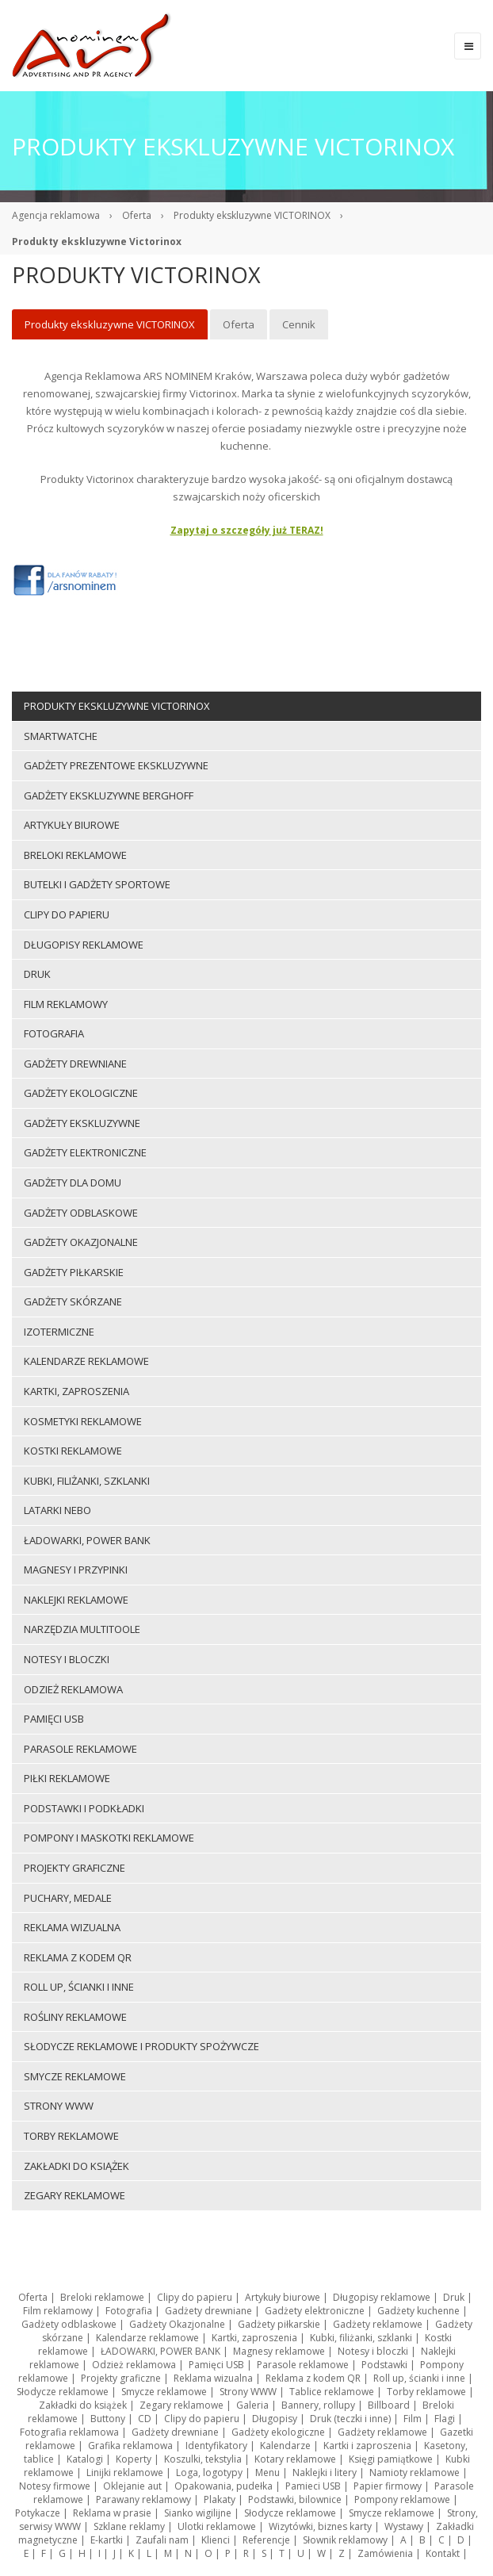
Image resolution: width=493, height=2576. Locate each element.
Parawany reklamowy (143, 2499)
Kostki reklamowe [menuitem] (73, 1450)
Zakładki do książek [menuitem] (76, 2166)
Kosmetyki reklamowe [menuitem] (83, 1421)
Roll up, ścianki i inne (419, 2378)
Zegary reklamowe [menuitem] (74, 2195)
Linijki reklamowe (124, 2472)
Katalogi (85, 2459)
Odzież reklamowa (134, 2364)
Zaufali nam (162, 2540)
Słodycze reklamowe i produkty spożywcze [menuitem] (141, 2046)
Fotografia (128, 2310)
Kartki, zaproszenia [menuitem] (76, 1391)
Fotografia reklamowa (69, 2432)
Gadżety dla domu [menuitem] (72, 1182)
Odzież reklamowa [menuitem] (73, 1689)
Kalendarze (285, 2445)
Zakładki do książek (83, 2405)
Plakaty (219, 2499)
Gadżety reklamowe (377, 2324)
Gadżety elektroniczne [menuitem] (85, 1152)
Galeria (252, 2405)
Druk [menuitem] (37, 974)
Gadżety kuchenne (418, 2310)
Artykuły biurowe (282, 2297)
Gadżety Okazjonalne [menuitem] (81, 1242)
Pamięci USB (216, 2364)
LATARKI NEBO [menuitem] (57, 1510)
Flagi (444, 2418)
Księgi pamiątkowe (391, 2459)
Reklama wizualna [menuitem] (72, 1927)
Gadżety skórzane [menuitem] (73, 1301)
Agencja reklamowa (56, 215)
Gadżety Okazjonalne (177, 2324)
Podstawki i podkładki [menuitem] (84, 1808)
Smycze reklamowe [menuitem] (75, 2076)
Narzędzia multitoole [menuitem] (82, 1629)
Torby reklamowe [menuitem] (71, 2136)
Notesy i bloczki (373, 2351)
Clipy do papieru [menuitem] (66, 914)
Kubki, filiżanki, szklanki (361, 2337)
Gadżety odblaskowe (69, 2324)
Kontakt (443, 2553)
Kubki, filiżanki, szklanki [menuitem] (87, 1481)
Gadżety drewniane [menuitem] (75, 1063)
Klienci (215, 2540)
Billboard (389, 2405)
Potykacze (37, 2513)
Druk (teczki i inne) (350, 2418)
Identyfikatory (216, 2445)
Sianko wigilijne (197, 2513)
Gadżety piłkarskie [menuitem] (74, 1272)
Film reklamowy (58, 2310)
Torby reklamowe (426, 2391)
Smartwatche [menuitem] (60, 736)
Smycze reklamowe (164, 2391)
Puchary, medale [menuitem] (68, 1898)
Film (412, 2418)
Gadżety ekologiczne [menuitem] (81, 1093)
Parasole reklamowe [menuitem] (80, 1749)
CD (144, 2418)
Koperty (133, 2459)
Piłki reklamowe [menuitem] (67, 1778)
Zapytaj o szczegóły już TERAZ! (246, 530)
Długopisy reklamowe (381, 2297)
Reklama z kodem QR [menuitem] (78, 1957)
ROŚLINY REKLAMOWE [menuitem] (75, 2017)
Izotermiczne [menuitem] (59, 1331)
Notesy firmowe (54, 2486)
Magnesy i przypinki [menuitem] (76, 1569)
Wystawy (403, 2526)
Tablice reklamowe (331, 2391)
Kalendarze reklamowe (147, 2337)
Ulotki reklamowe (217, 2526)
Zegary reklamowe (181, 2405)
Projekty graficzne (121, 2378)
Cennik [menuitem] (298, 324)
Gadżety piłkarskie (279, 2324)
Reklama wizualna (213, 2378)
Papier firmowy (388, 2486)
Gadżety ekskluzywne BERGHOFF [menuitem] (108, 795)
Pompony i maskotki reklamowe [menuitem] (109, 1837)
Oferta (136, 215)
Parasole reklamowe (303, 2364)
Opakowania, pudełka (223, 2486)
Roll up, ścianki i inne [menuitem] (79, 1987)
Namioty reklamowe (414, 2472)
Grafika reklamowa (130, 2445)
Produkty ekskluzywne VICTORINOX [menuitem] (110, 324)
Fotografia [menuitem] (54, 1033)
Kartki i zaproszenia (367, 2445)
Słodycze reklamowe (63, 2391)
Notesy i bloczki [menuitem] (66, 1659)
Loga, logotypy (209, 2472)
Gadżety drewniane (208, 2310)
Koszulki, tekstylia (203, 2459)
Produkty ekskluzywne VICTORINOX (252, 215)
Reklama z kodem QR (313, 2378)
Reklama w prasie (112, 2513)
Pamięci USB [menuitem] (54, 1719)
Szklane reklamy (129, 2526)
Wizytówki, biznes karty (320, 2526)
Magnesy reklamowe (279, 2351)
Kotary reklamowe (295, 2459)
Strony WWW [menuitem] (59, 2106)
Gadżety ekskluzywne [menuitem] (82, 1123)
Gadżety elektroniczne (315, 2310)
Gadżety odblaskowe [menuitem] (81, 1213)
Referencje (266, 2540)
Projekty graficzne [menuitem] (74, 1868)
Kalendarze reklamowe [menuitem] (86, 1361)
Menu (267, 2472)
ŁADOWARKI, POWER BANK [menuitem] (87, 1540)
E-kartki (106, 2540)
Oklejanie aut (132, 2486)
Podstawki (384, 2364)
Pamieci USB (313, 2486)
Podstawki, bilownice (295, 2499)
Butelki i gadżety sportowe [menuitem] (97, 884)
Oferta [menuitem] (238, 324)
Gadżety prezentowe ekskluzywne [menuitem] (116, 765)
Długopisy (274, 2418)
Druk (453, 2297)
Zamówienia (385, 2553)
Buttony (107, 2418)
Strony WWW (248, 2391)
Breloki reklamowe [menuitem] (75, 855)
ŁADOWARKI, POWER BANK (160, 2351)
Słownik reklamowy (345, 2540)
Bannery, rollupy (318, 2405)
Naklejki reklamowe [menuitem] (76, 1600)
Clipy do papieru (194, 2297)
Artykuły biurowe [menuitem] (72, 825)
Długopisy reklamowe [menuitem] (83, 944)
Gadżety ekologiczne (278, 2432)
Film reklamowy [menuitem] (66, 1004)
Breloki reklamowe (102, 2297)
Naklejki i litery (324, 2472)
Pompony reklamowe (402, 2499)
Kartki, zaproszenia (254, 2337)
